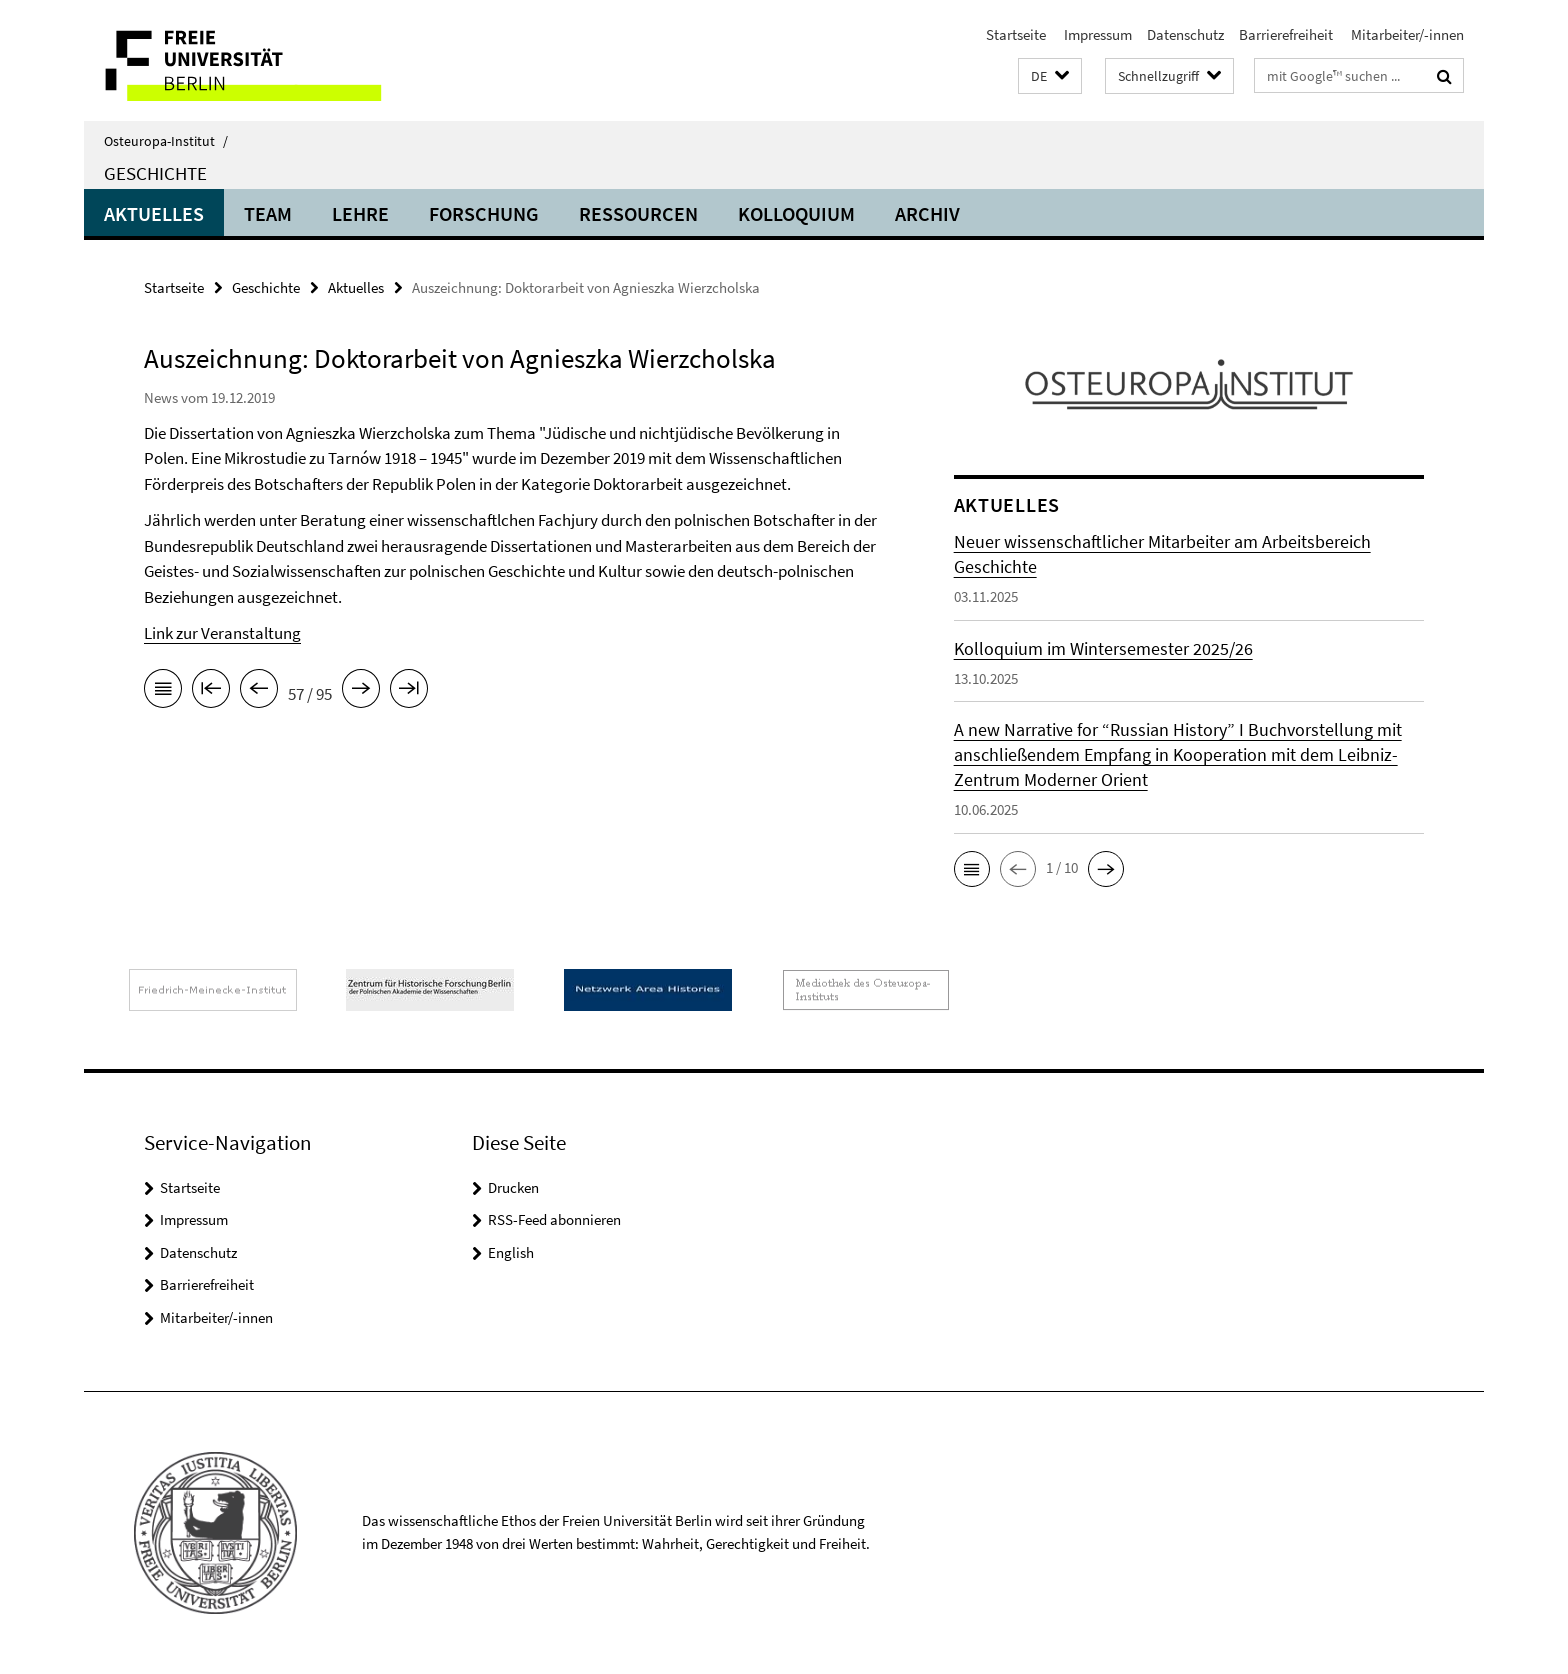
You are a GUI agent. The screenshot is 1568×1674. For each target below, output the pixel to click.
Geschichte (155, 173)
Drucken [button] (513, 1187)
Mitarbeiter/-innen (1406, 34)
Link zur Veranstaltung (222, 633)
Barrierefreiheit (1286, 34)
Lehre (360, 213)
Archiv (927, 213)
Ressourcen (638, 213)
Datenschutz (1185, 34)
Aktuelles (154, 213)
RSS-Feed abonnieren (554, 1219)
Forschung (484, 213)
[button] (1050, 76)
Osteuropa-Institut (166, 141)
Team (268, 213)
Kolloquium (796, 213)
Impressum (1096, 34)
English (511, 1252)
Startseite (1016, 34)
